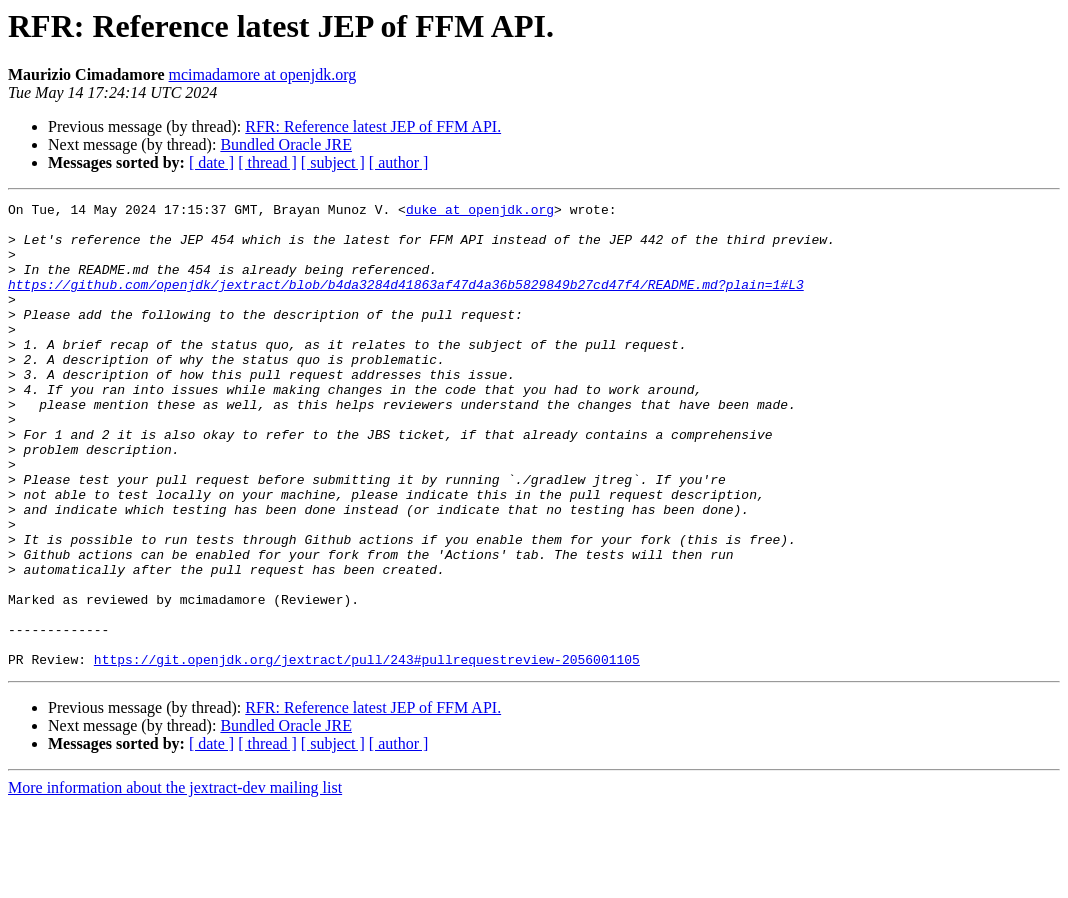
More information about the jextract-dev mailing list (175, 880)
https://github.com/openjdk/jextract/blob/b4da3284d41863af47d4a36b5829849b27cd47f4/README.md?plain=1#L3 (406, 302)
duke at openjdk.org (480, 212)
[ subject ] (333, 162)
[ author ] (399, 162)
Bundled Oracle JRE (286, 144)
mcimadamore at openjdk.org (263, 74)
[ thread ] (267, 162)
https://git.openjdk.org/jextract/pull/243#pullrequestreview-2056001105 (367, 752)
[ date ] (211, 162)
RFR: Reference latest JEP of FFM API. (373, 126)
